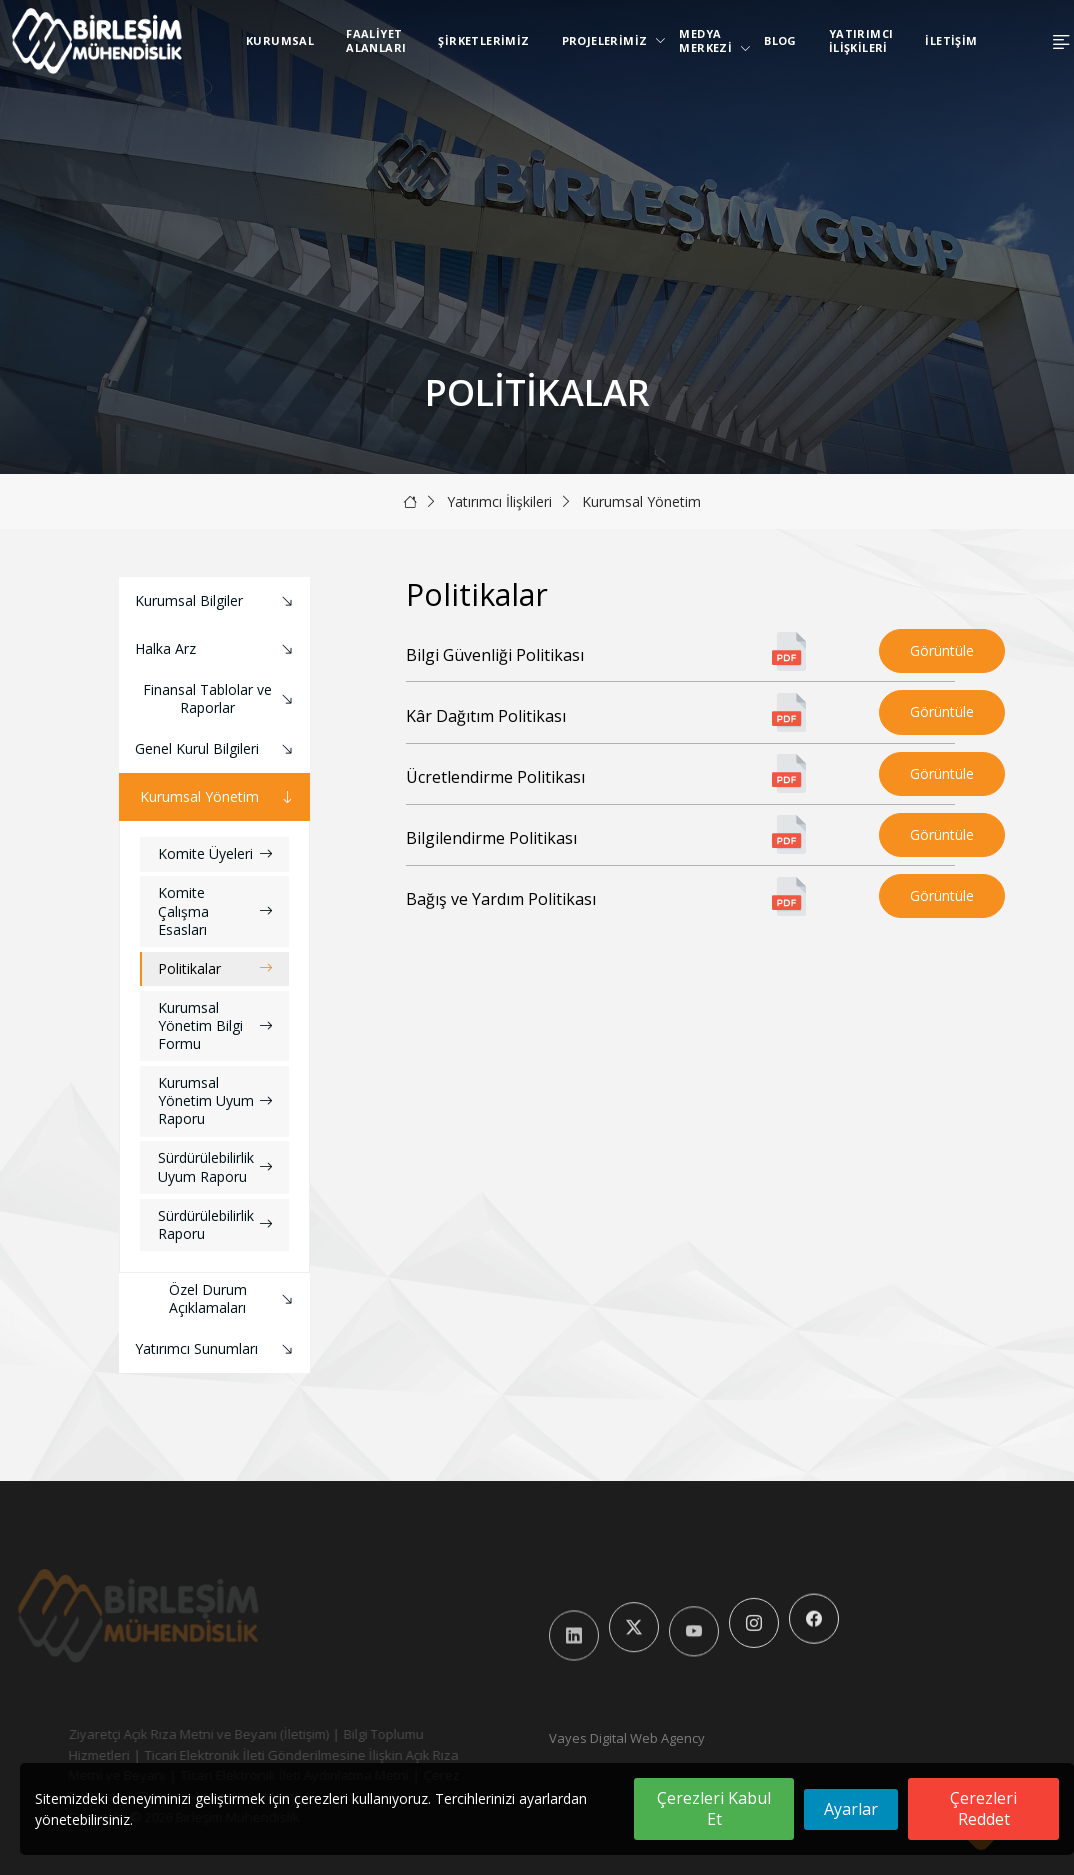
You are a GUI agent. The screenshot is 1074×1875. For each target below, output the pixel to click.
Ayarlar (851, 1809)
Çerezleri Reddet (983, 1808)
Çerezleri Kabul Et (714, 1808)
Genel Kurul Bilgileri (216, 749)
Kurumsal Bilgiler (216, 601)
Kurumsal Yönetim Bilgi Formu (215, 1025)
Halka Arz (216, 649)
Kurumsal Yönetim (641, 501)
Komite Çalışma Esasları (215, 910)
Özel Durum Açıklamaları (234, 1298)
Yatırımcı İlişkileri (861, 40)
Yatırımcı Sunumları (216, 1349)
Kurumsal (280, 40)
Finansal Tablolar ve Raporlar (220, 698)
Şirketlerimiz (483, 40)
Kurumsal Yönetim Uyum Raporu (215, 1100)
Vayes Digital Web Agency (627, 1738)
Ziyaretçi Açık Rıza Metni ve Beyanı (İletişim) (168, 1734)
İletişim (951, 40)
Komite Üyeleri (215, 853)
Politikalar (215, 968)
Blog (780, 40)
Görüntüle (942, 650)
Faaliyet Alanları (376, 40)
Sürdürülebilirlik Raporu (215, 1224)
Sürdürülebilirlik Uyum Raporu (215, 1166)
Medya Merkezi (709, 40)
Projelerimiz (609, 40)
